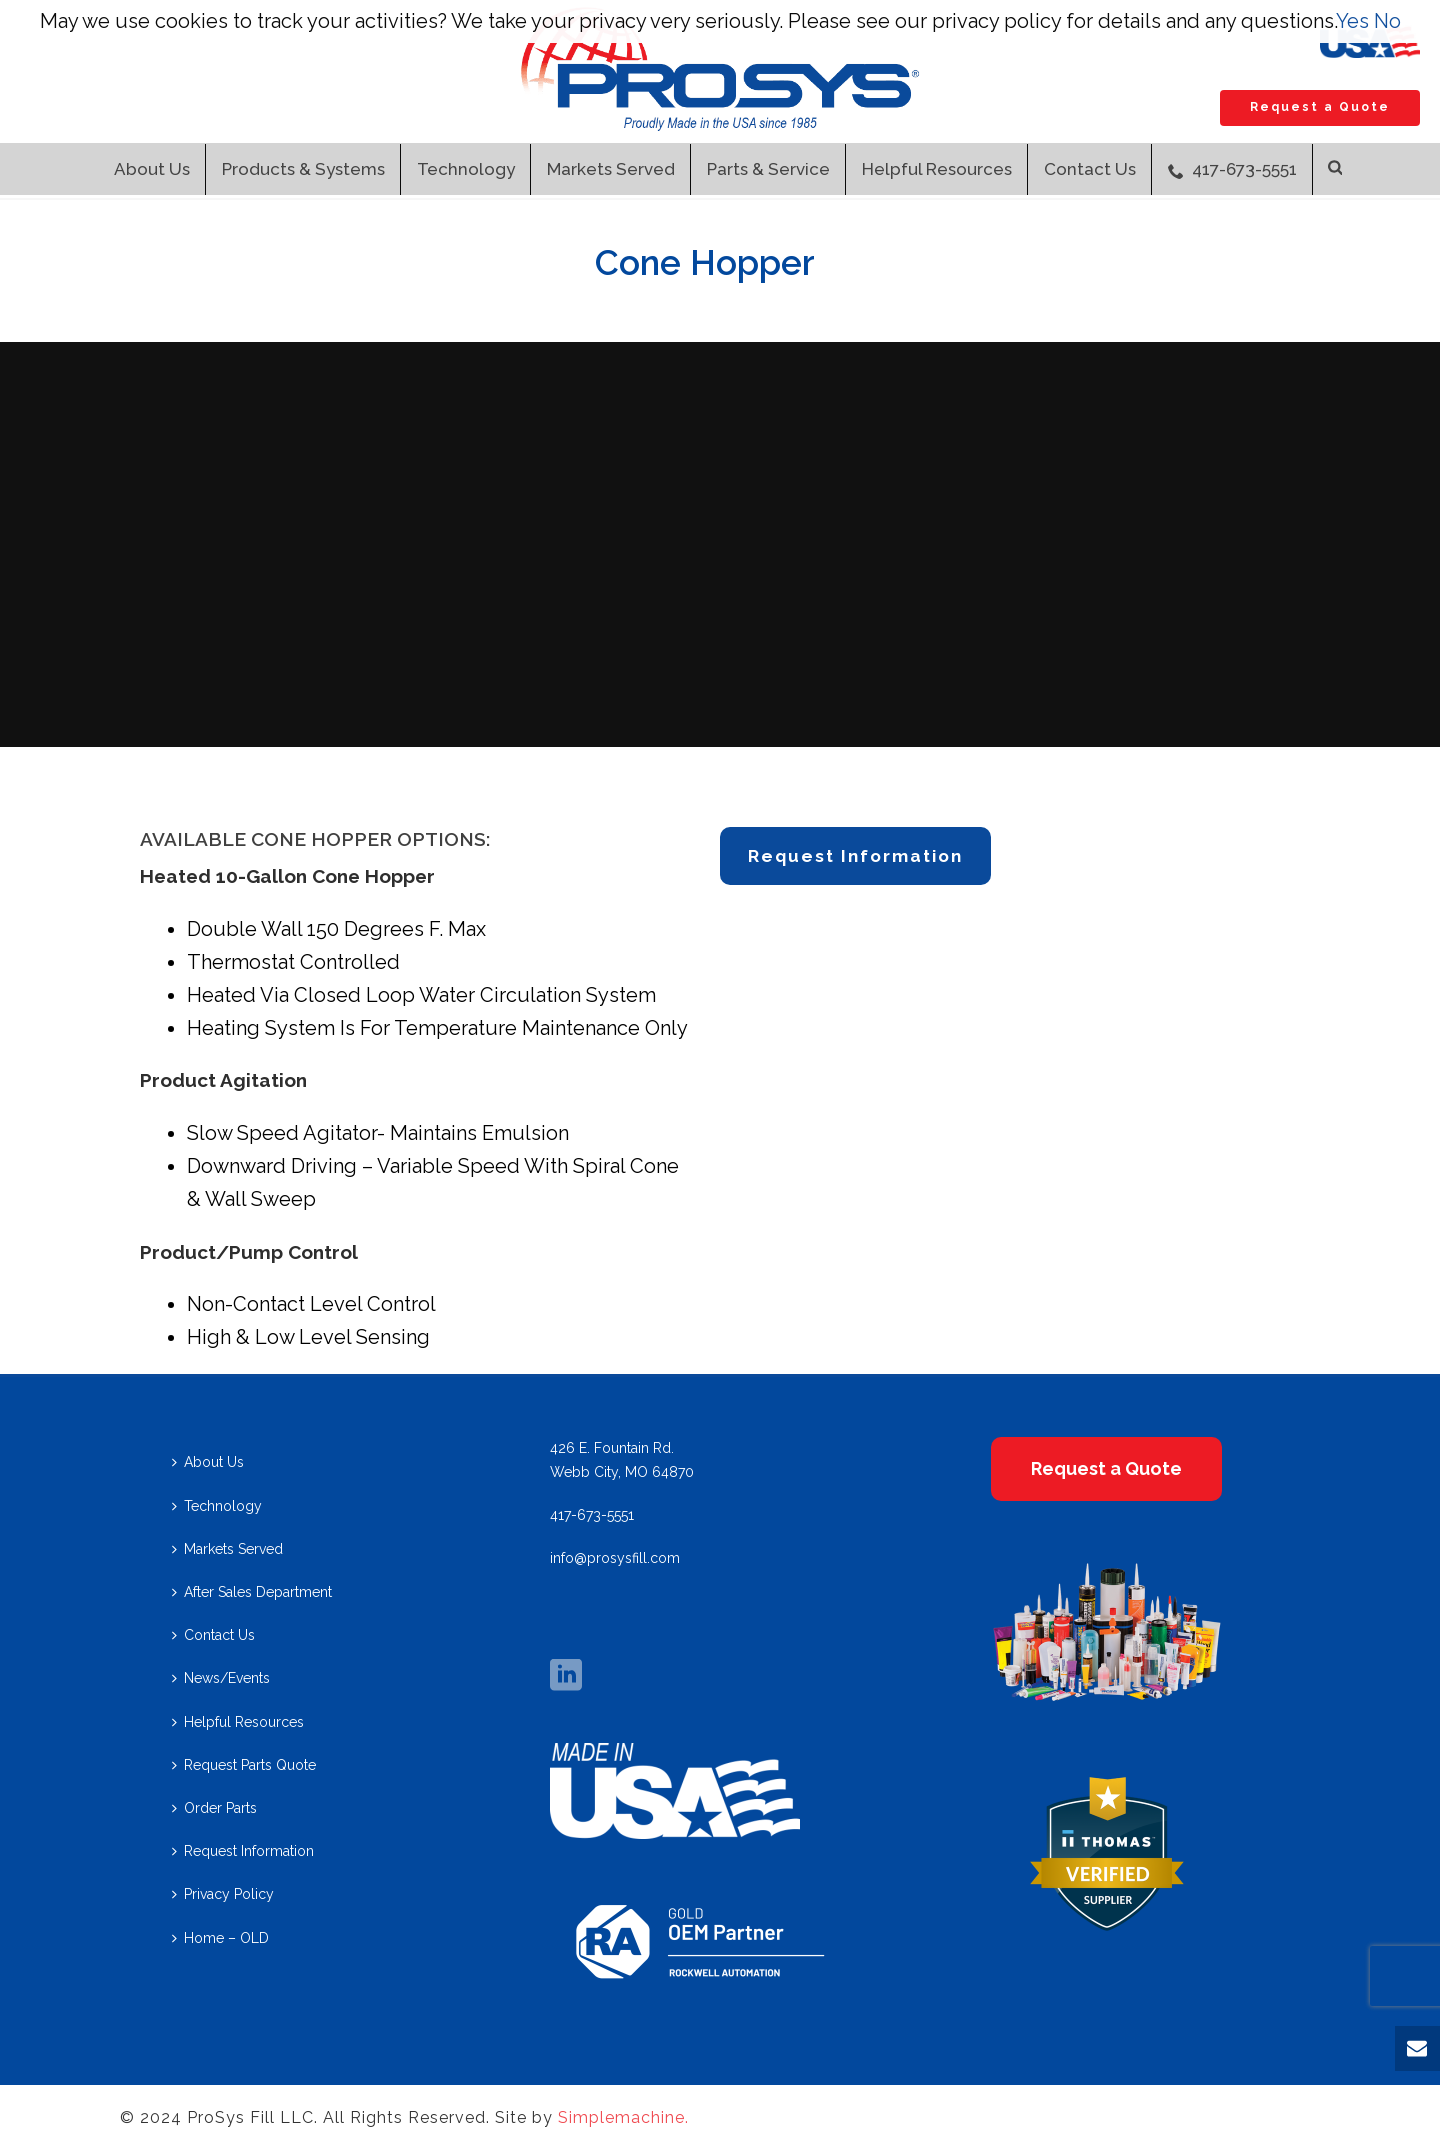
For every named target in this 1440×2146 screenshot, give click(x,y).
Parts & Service (768, 169)
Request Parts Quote (244, 1765)
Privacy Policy (223, 1894)
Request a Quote (1320, 107)
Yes (1352, 21)
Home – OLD (220, 1938)
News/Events (221, 1678)
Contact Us (1090, 169)
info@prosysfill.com (615, 1558)
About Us (152, 169)
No (1387, 21)
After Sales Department (252, 1592)
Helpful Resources (937, 169)
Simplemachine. (623, 2117)
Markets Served (611, 169)
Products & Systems (303, 169)
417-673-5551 (1232, 169)
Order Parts (214, 1808)
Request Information (243, 1851)
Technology (466, 169)
